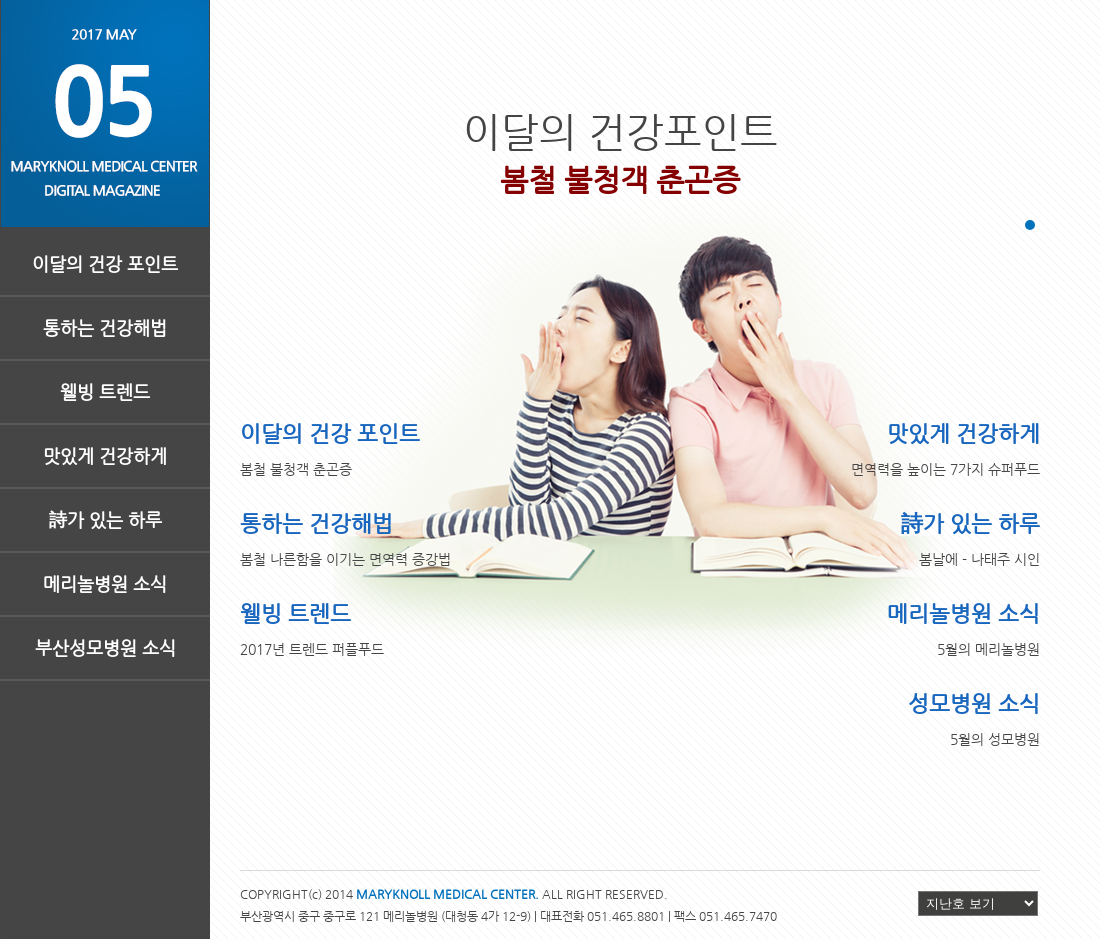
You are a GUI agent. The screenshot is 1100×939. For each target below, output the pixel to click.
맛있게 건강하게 (105, 455)
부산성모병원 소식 (105, 647)
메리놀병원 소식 (105, 583)
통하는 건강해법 (105, 327)
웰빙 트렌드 (105, 391)
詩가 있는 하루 (105, 519)
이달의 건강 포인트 (105, 263)
